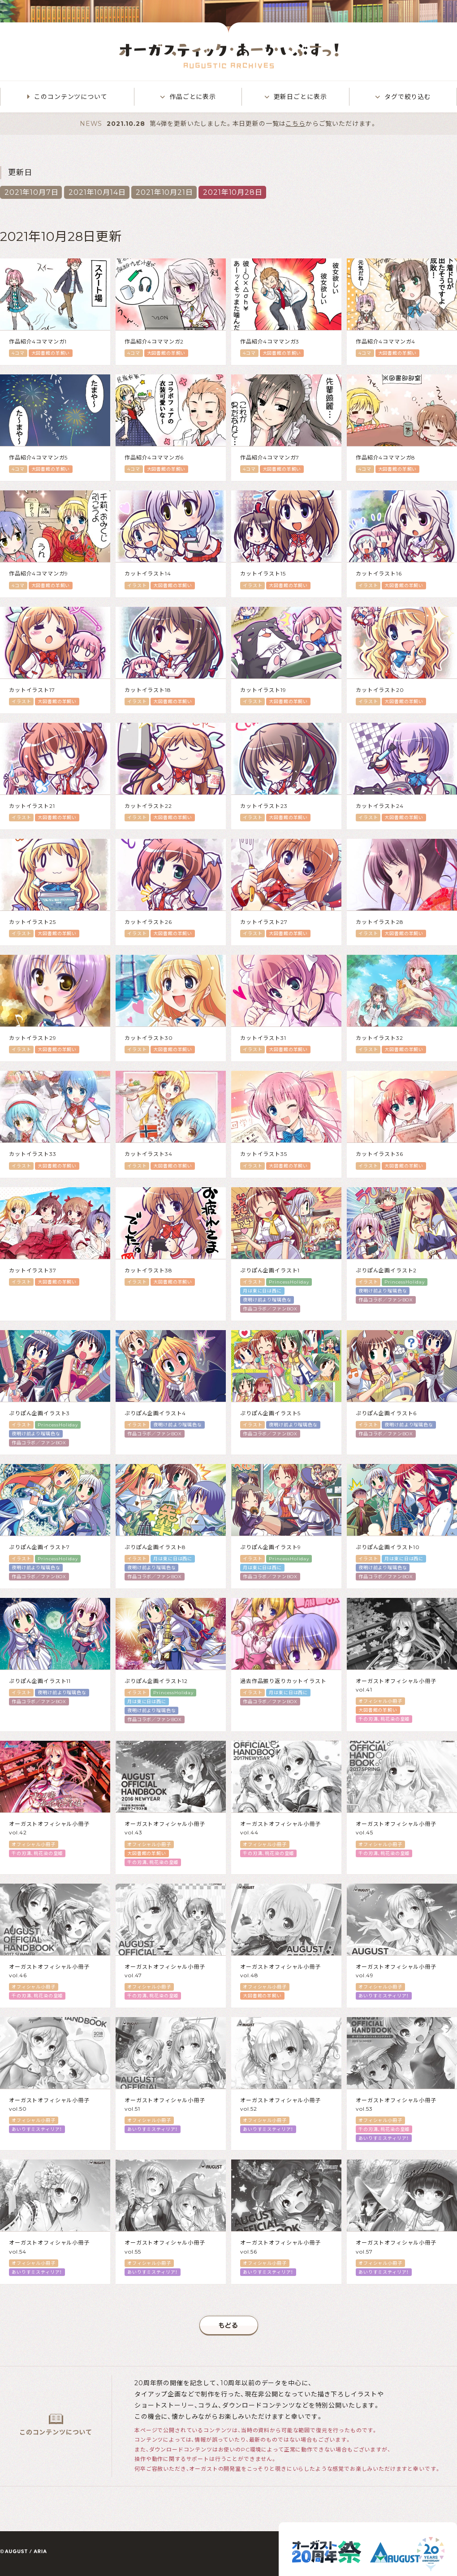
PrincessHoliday (289, 1282)
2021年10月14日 (97, 192)
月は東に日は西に (262, 1291)
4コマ (18, 353)
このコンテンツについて (70, 97)
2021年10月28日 (232, 192)
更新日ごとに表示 (300, 97)
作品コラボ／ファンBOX (270, 1309)
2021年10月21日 (164, 192)
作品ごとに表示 (192, 97)
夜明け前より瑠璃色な (267, 1300)
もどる (228, 2325)
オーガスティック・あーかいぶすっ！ (229, 56)
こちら (295, 124)
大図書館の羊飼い (50, 353)
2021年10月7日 (31, 192)
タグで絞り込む (407, 97)
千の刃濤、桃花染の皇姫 (384, 1719)
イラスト (137, 585)
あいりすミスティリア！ (383, 1996)
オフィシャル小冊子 (380, 1701)
